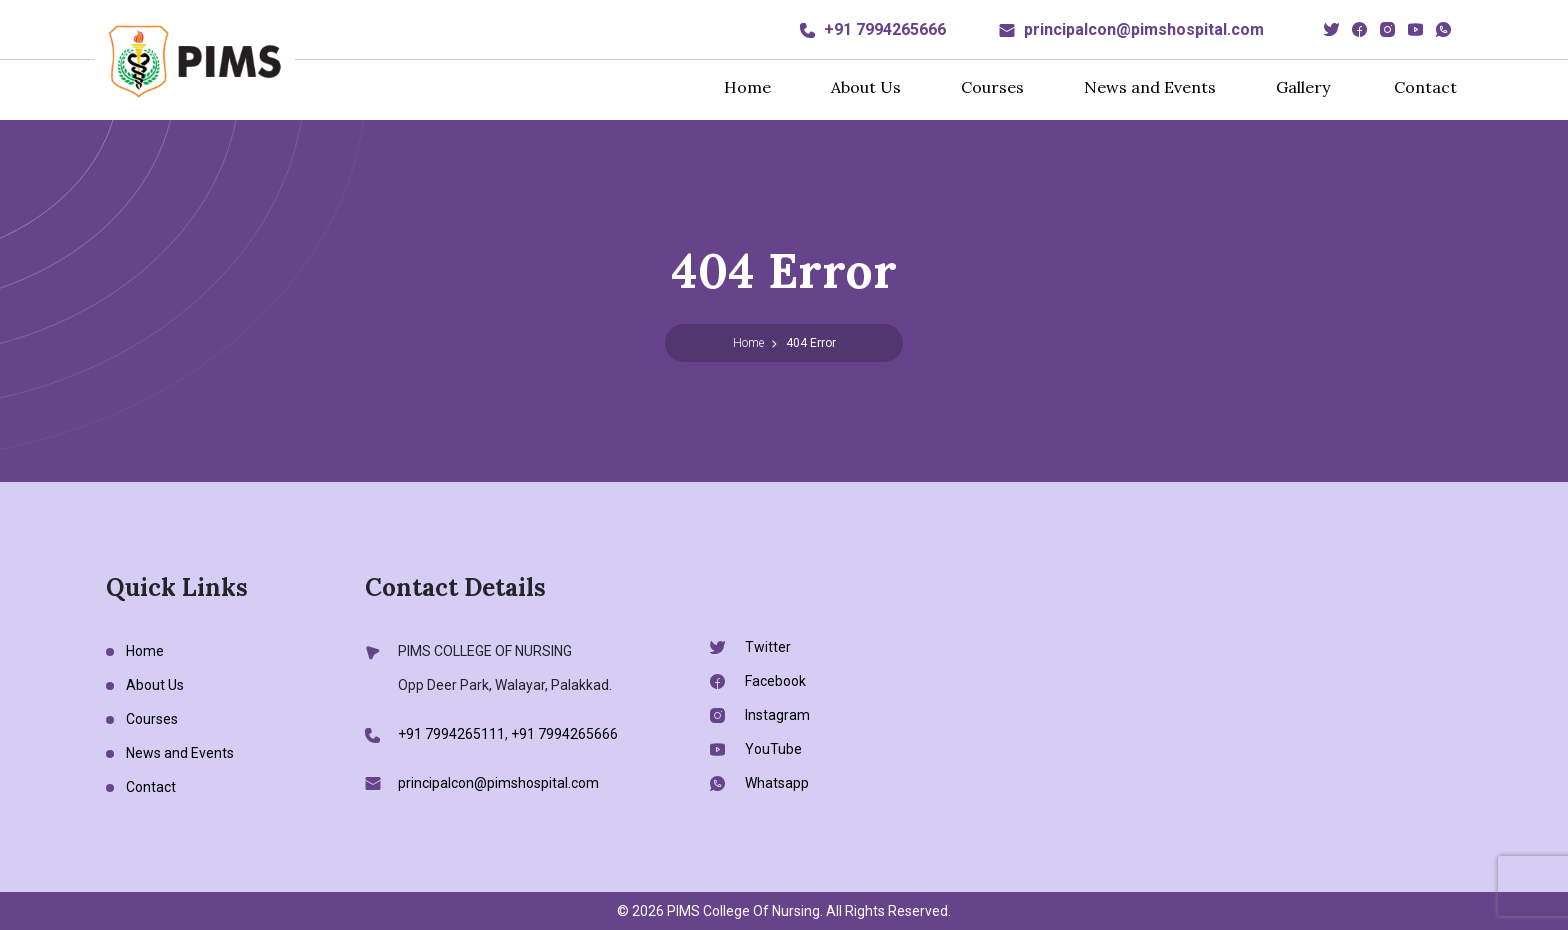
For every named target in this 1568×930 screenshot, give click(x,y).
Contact (1425, 87)
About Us (866, 87)
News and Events (1150, 87)
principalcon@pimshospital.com (1144, 29)
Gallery (1303, 87)
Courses (992, 87)
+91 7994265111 (451, 734)
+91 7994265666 (885, 29)
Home (747, 87)
